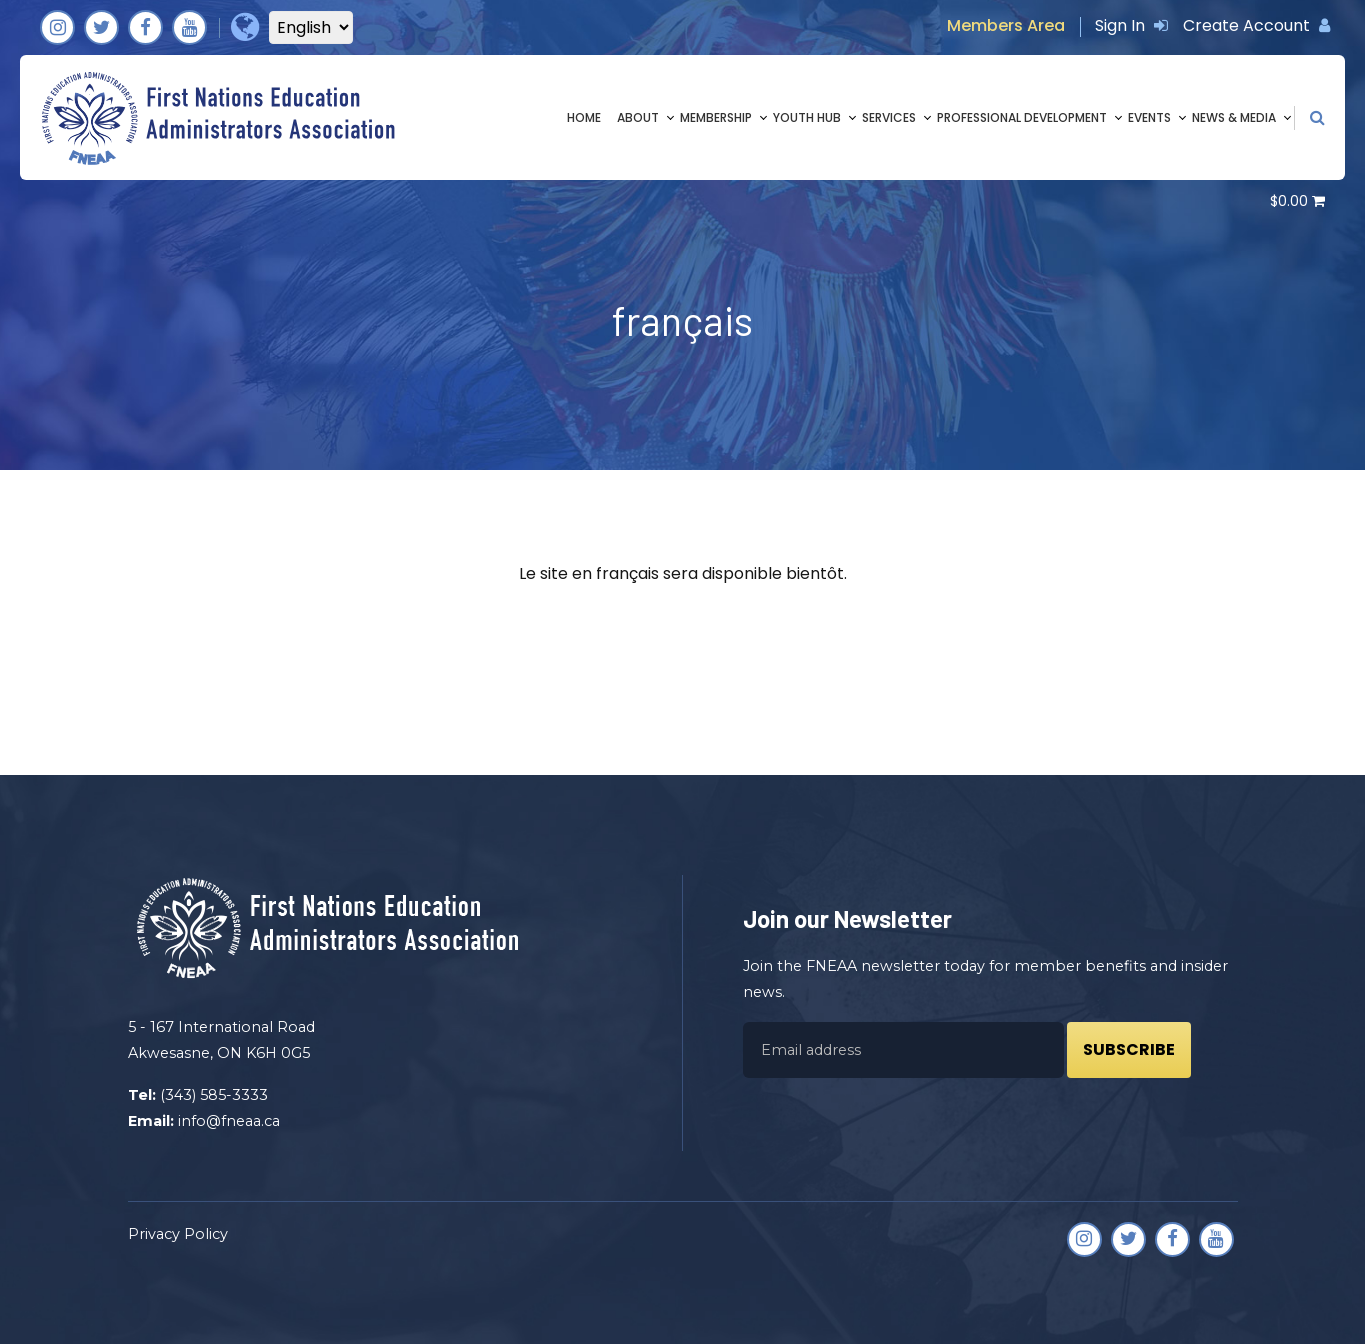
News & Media (1234, 117)
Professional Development (1022, 117)
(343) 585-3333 (214, 1095)
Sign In (1131, 25)
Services (889, 117)
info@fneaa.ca (229, 1121)
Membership (716, 117)
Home (584, 117)
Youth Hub (807, 117)
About (638, 117)
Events (1149, 117)
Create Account (1256, 25)
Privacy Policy (178, 1234)
